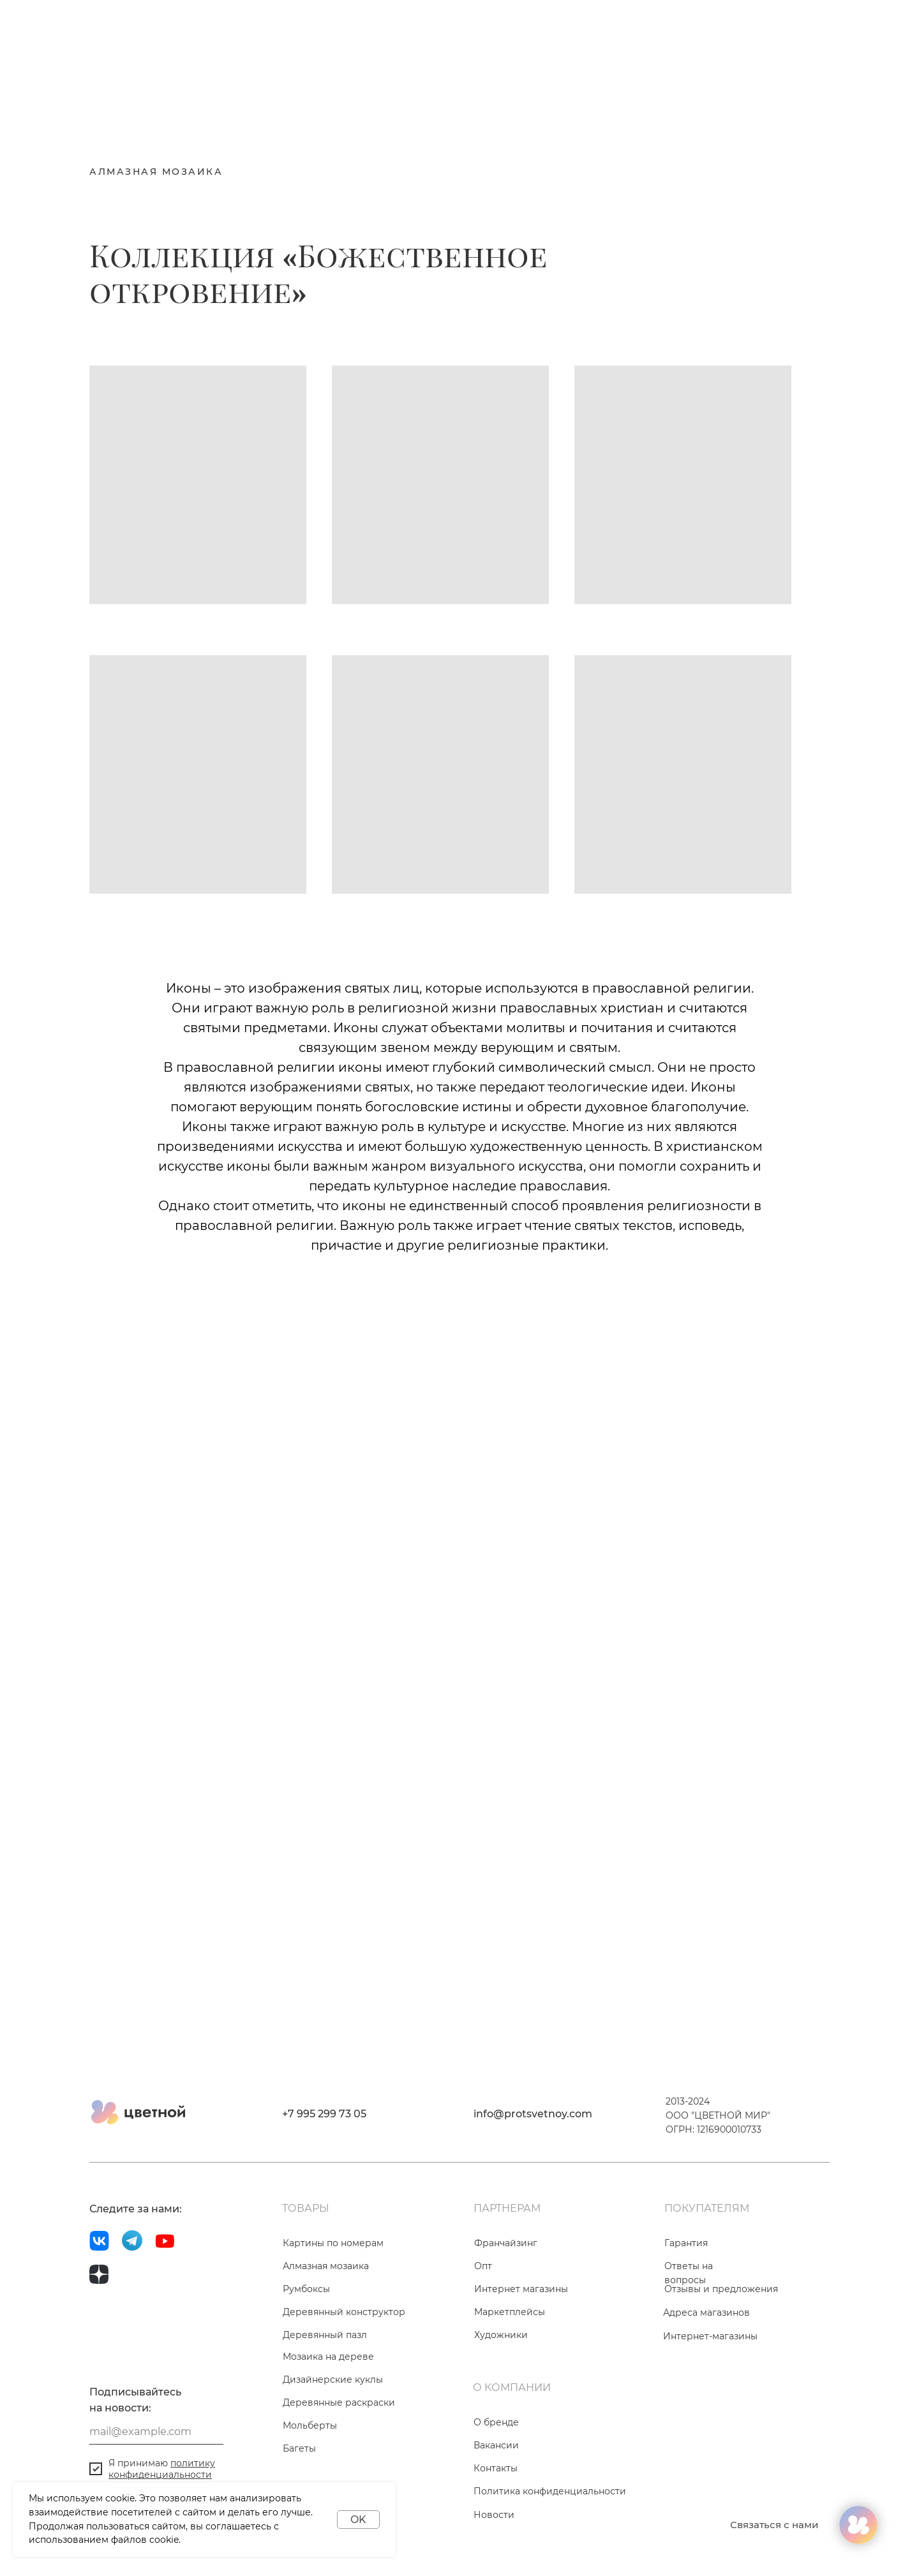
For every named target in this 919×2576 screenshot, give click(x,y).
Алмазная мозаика (326, 2266)
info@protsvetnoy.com (533, 2114)
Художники (501, 2335)
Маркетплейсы (509, 2312)
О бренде (496, 2422)
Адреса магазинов (706, 2312)
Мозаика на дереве (328, 2356)
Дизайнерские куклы (333, 2379)
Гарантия (686, 2243)
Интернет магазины (521, 2289)
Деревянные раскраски (339, 2402)
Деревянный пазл (325, 2335)
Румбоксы (306, 2289)
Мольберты (310, 2425)
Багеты (299, 2448)
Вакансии (496, 2445)
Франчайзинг (505, 2243)
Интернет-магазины (710, 2336)
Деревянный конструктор (344, 2312)
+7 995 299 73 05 (324, 2114)
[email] (156, 2432)
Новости (494, 2514)
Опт (483, 2266)
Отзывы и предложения (721, 2289)
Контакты (496, 2468)
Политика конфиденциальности (550, 2491)
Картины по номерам (333, 2243)
